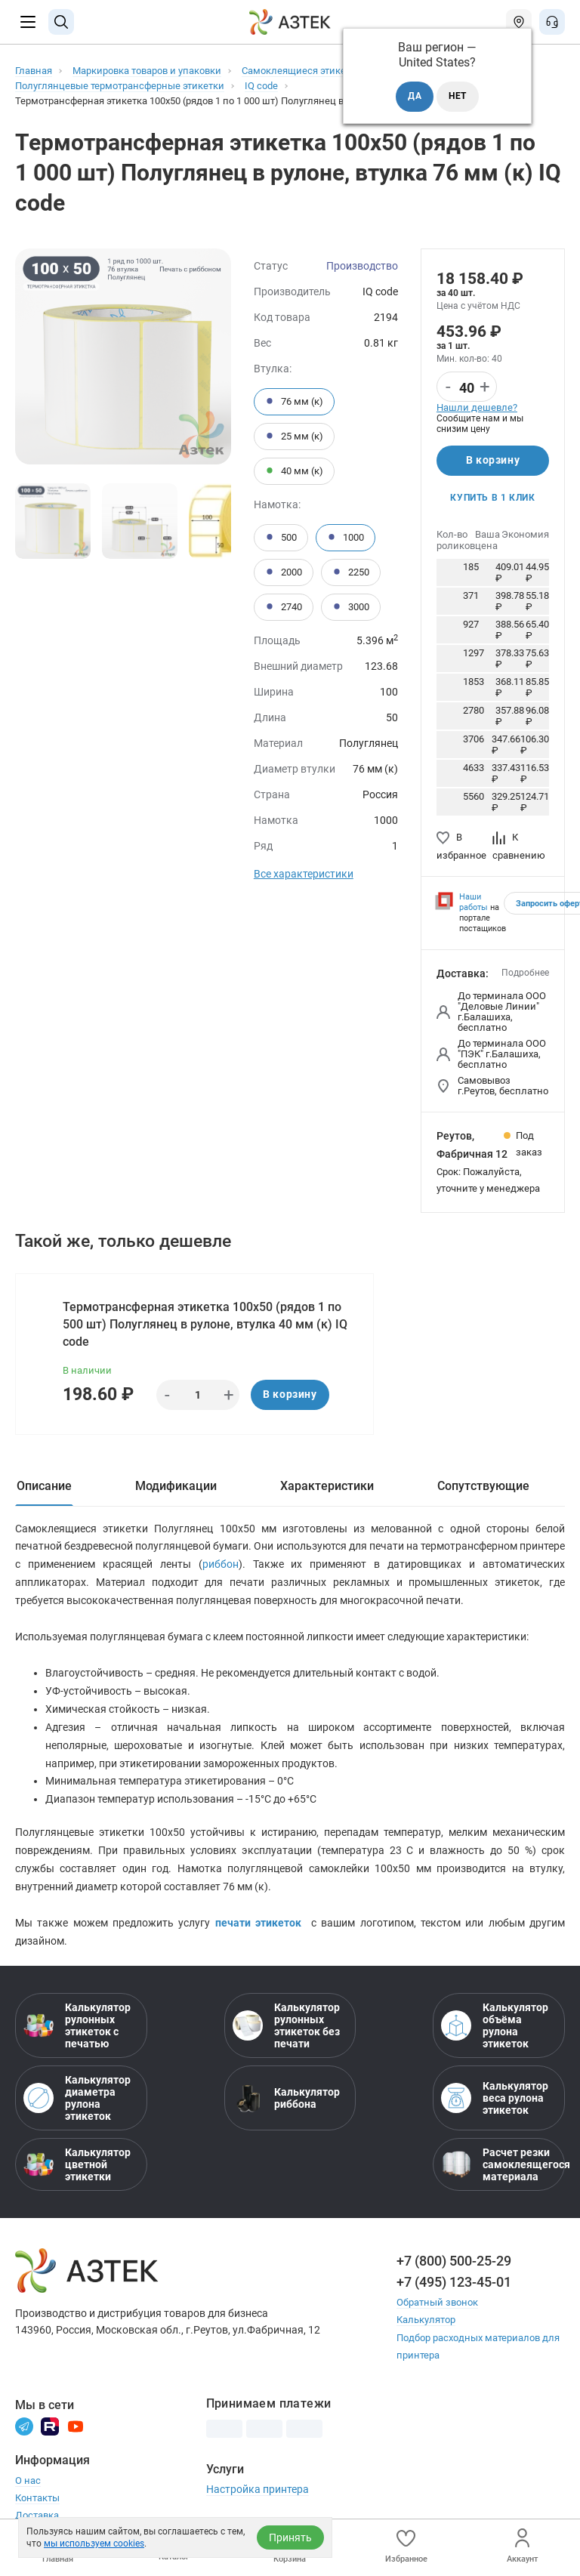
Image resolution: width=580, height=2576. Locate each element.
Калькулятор (425, 2321)
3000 (350, 607)
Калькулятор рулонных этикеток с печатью (77, 2027)
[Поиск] (61, 22)
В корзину (493, 461)
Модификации (176, 1486)
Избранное (406, 2546)
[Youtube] (75, 2426)
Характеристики (327, 1486)
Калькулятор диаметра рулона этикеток (77, 2099)
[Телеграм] (24, 2426)
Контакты (37, 2498)
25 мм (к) (294, 436)
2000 (283, 572)
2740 (283, 607)
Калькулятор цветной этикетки (77, 2166)
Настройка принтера (257, 2490)
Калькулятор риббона (286, 2099)
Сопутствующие (483, 1486)
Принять (290, 2537)
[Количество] (466, 387)
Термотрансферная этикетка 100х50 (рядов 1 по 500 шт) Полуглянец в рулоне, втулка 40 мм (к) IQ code (205, 1324)
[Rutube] (50, 2426)
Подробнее (525, 972)
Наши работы (473, 902)
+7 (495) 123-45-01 (453, 2283)
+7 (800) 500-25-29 (453, 2262)
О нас (28, 2481)
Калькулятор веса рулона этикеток (494, 2099)
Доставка (37, 2516)
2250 (350, 572)
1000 (345, 537)
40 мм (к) (294, 471)
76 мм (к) (294, 401)
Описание (44, 1486)
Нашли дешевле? (477, 407)
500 (281, 537)
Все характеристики (303, 874)
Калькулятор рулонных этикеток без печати (286, 2027)
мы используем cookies (94, 2543)
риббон (220, 1565)
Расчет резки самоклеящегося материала (499, 2166)
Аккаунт (522, 2546)
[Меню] (28, 22)
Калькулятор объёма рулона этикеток (494, 2027)
